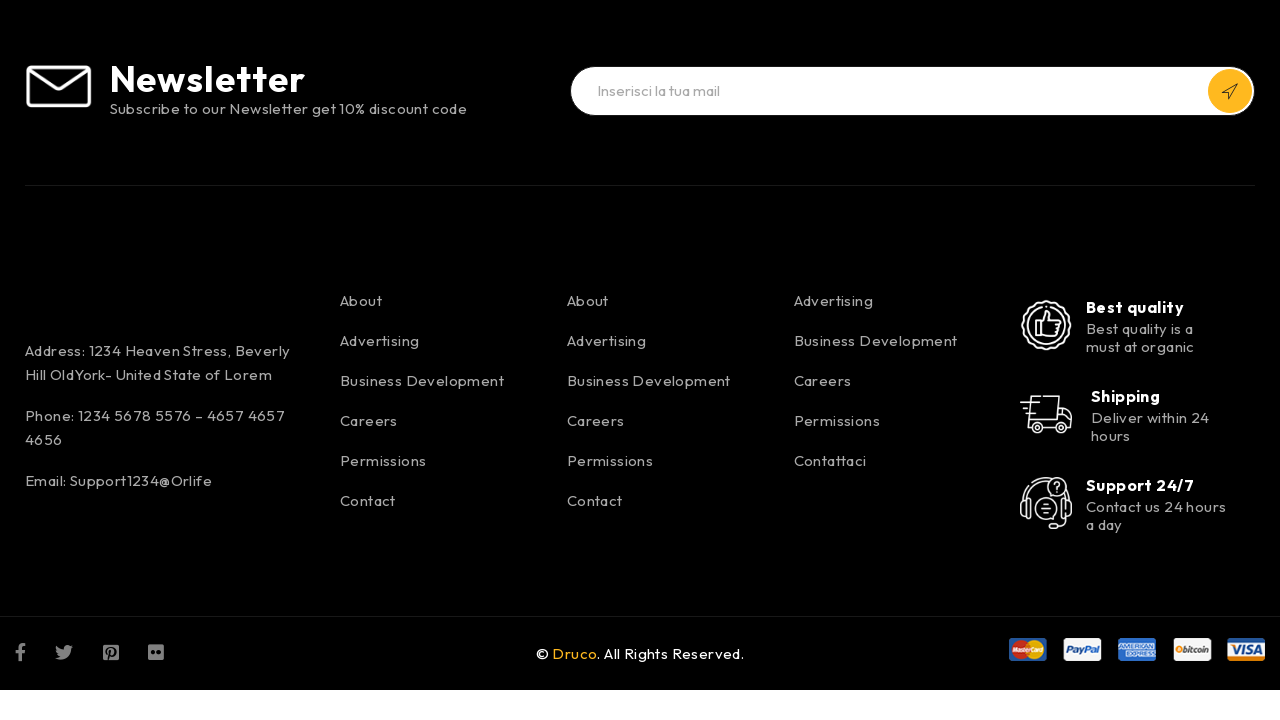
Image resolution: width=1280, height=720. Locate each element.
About (361, 300)
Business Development (422, 380)
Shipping (1126, 396)
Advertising (379, 340)
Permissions (383, 460)
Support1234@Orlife (141, 480)
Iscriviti (1230, 91)
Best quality (1135, 307)
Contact (368, 500)
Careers (369, 420)
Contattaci (830, 460)
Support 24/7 (1140, 485)
